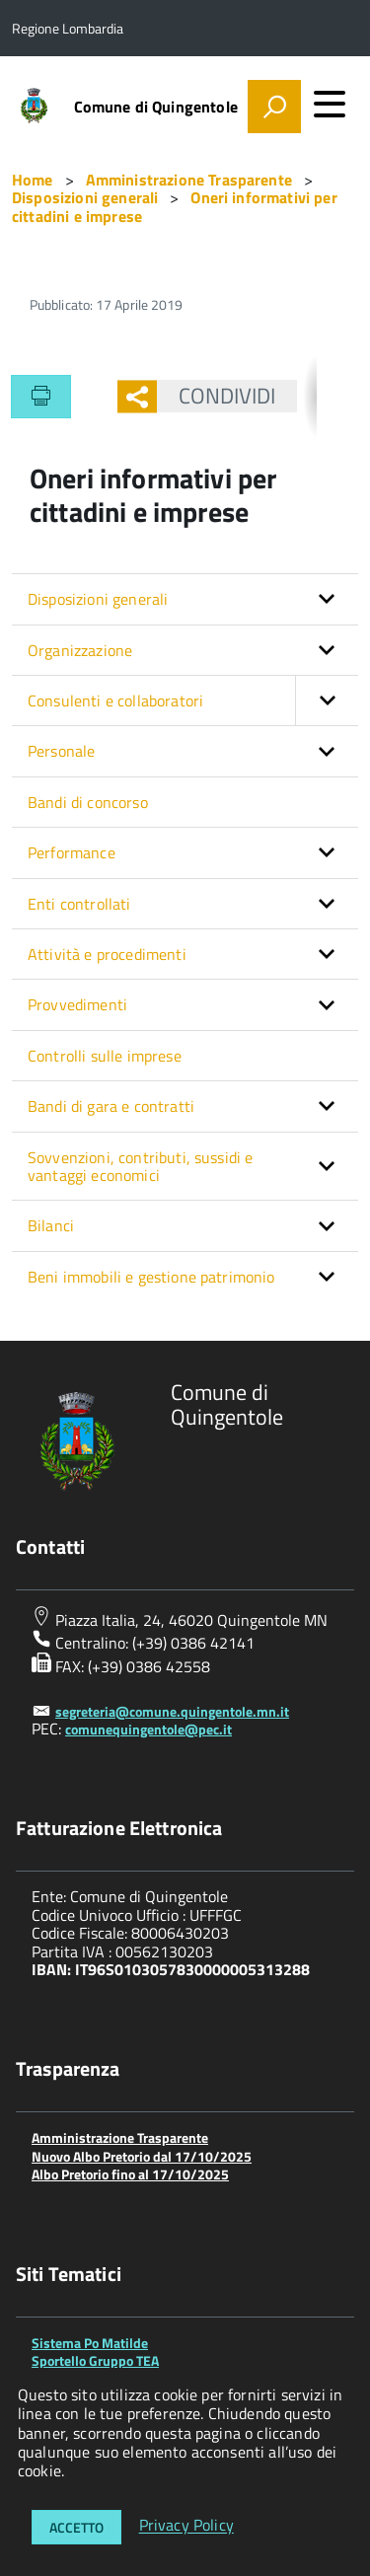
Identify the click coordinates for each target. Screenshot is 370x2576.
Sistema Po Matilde (90, 2342)
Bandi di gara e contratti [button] (111, 1106)
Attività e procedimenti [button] (107, 954)
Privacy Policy (186, 2526)
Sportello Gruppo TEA (95, 2360)
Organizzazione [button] (80, 650)
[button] (326, 700)
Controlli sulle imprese (105, 1055)
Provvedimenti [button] (77, 1004)
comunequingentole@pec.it (148, 1729)
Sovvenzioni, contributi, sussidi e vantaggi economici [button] (140, 1166)
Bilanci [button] (51, 1225)
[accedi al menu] (329, 103)
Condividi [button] (216, 395)
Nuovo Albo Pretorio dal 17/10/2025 (142, 2156)
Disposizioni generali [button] (98, 599)
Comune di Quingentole (156, 106)
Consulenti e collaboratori (193, 700)
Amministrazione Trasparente (120, 2137)
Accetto (76, 2527)
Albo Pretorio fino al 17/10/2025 (130, 2174)
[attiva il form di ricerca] (274, 106)
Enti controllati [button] (79, 904)
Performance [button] (71, 852)
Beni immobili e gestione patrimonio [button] (151, 1276)
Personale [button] (61, 751)
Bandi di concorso (88, 802)
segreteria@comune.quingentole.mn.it (172, 1711)
